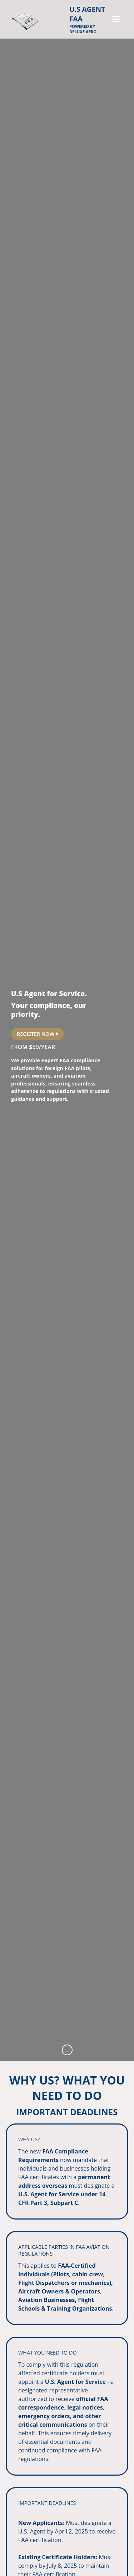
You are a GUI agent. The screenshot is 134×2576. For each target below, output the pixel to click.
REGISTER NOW (37, 1033)
